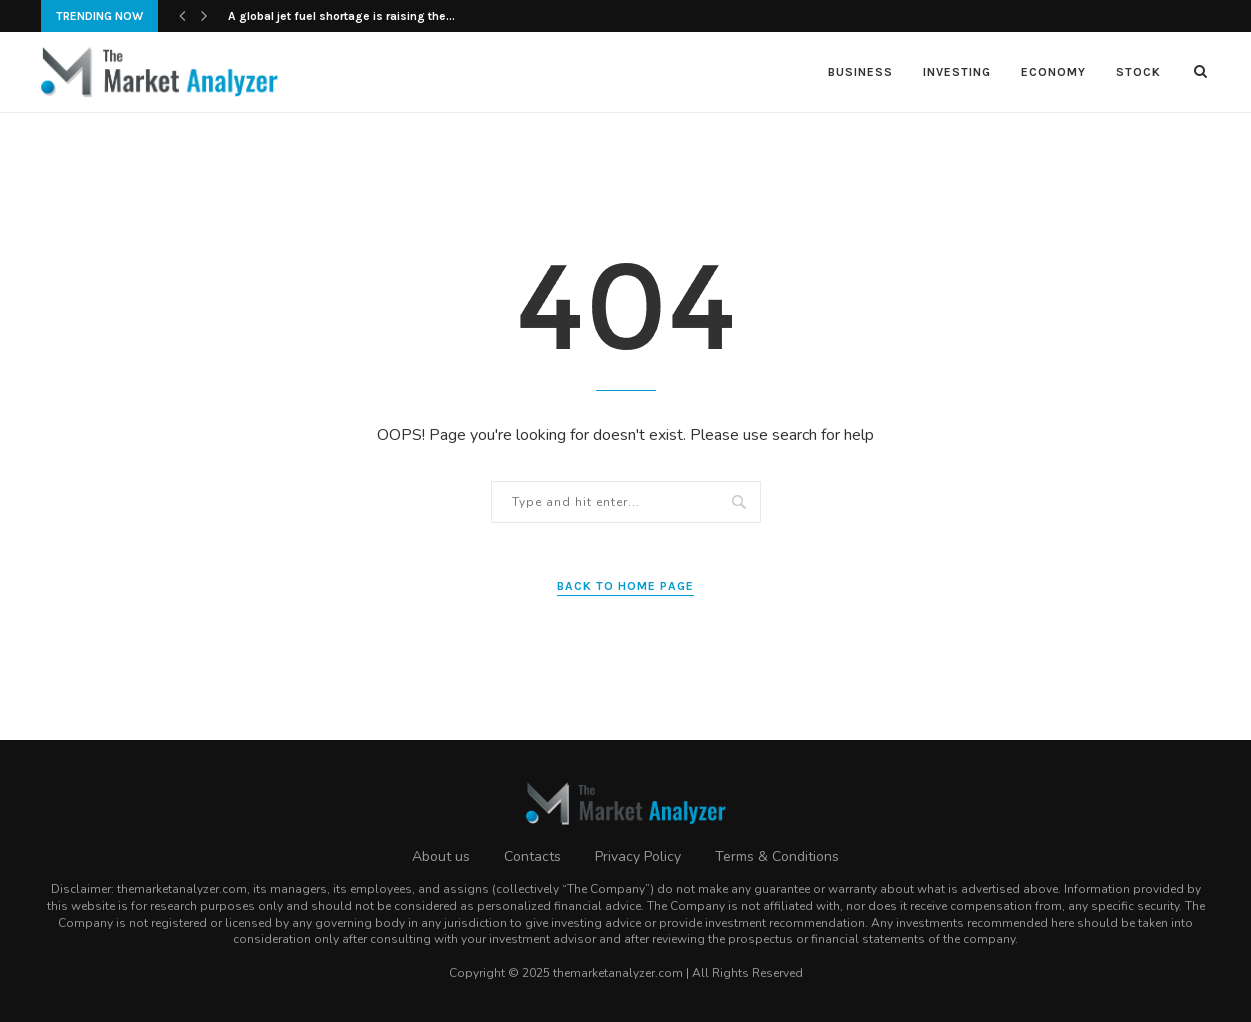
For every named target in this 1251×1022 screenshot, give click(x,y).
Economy (1053, 72)
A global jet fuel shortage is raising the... (341, 16)
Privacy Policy (638, 856)
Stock (1138, 72)
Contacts (532, 856)
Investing (957, 72)
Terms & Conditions (777, 856)
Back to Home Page (625, 586)
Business (860, 72)
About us (441, 856)
